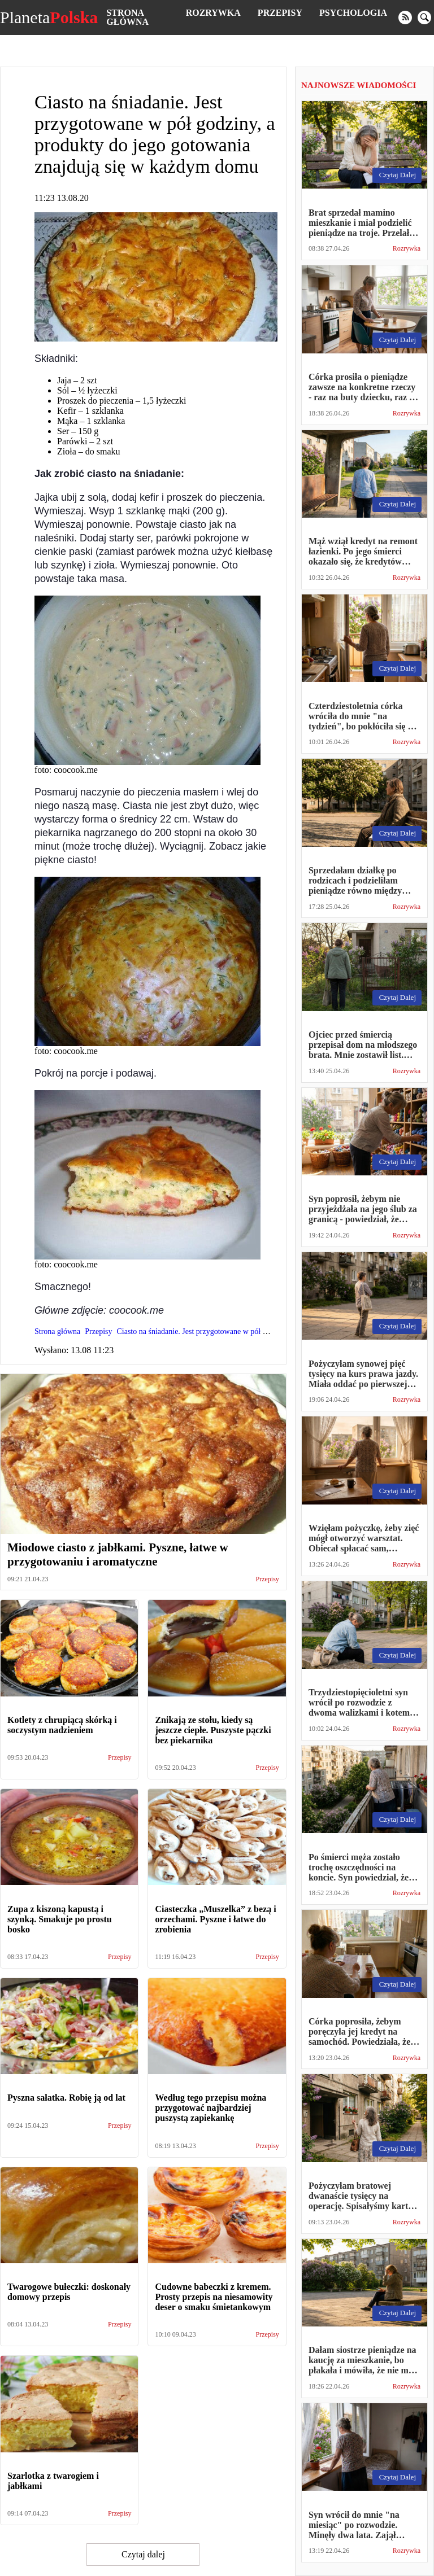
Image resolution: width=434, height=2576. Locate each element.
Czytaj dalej (143, 2554)
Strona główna (127, 17)
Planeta (49, 17)
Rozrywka (213, 13)
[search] (424, 17)
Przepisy (280, 13)
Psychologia (353, 13)
